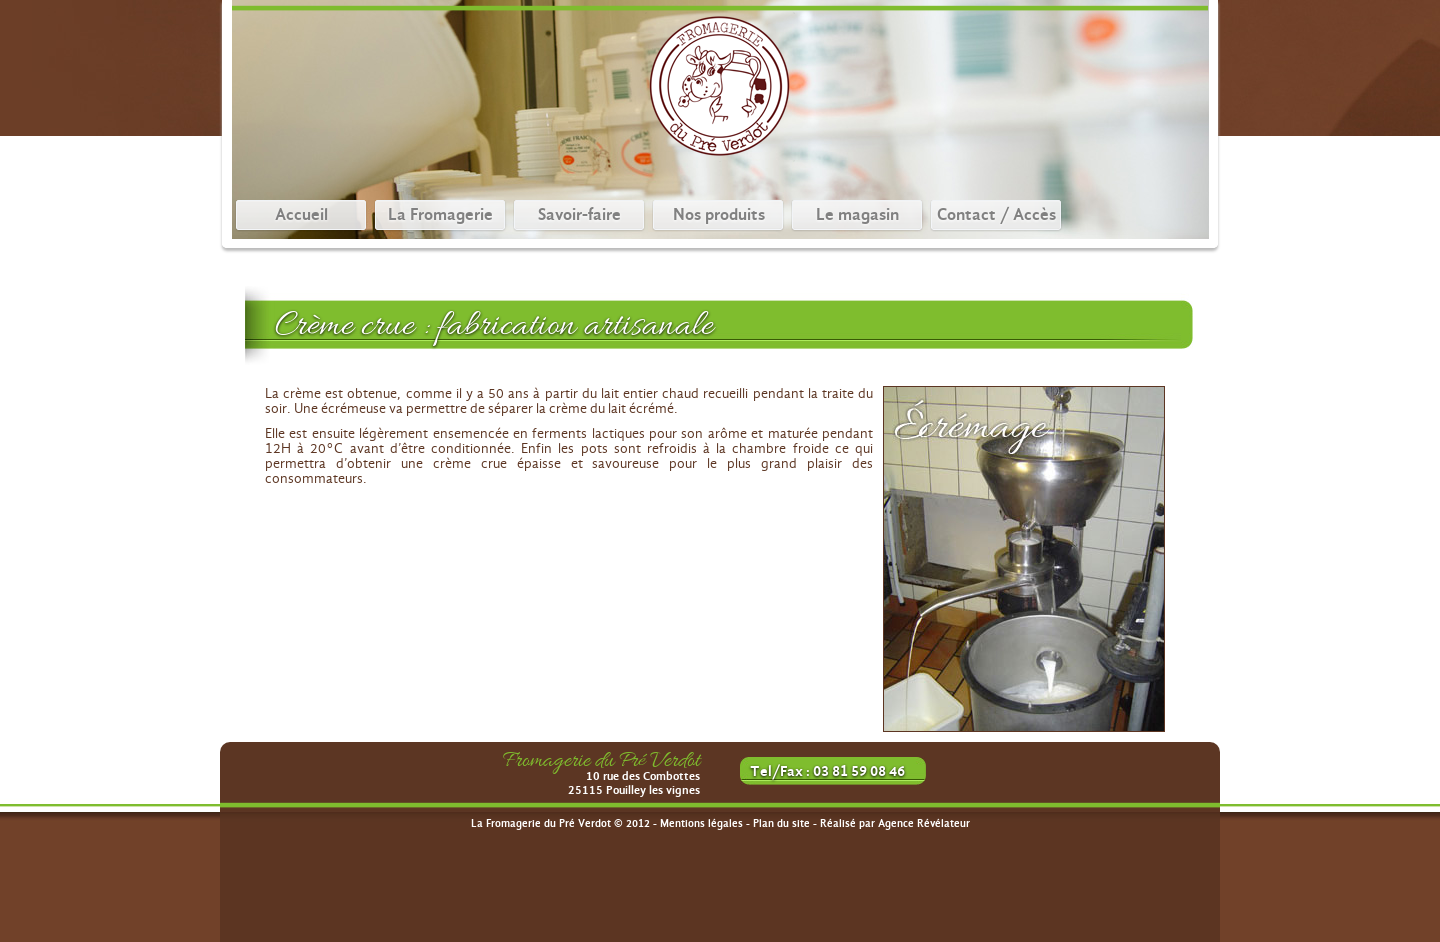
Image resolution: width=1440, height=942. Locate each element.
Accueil (301, 214)
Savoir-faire (579, 214)
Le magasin (857, 214)
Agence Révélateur (924, 823)
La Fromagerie (440, 214)
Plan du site (781, 823)
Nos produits (719, 214)
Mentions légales (701, 823)
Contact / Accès (996, 214)
